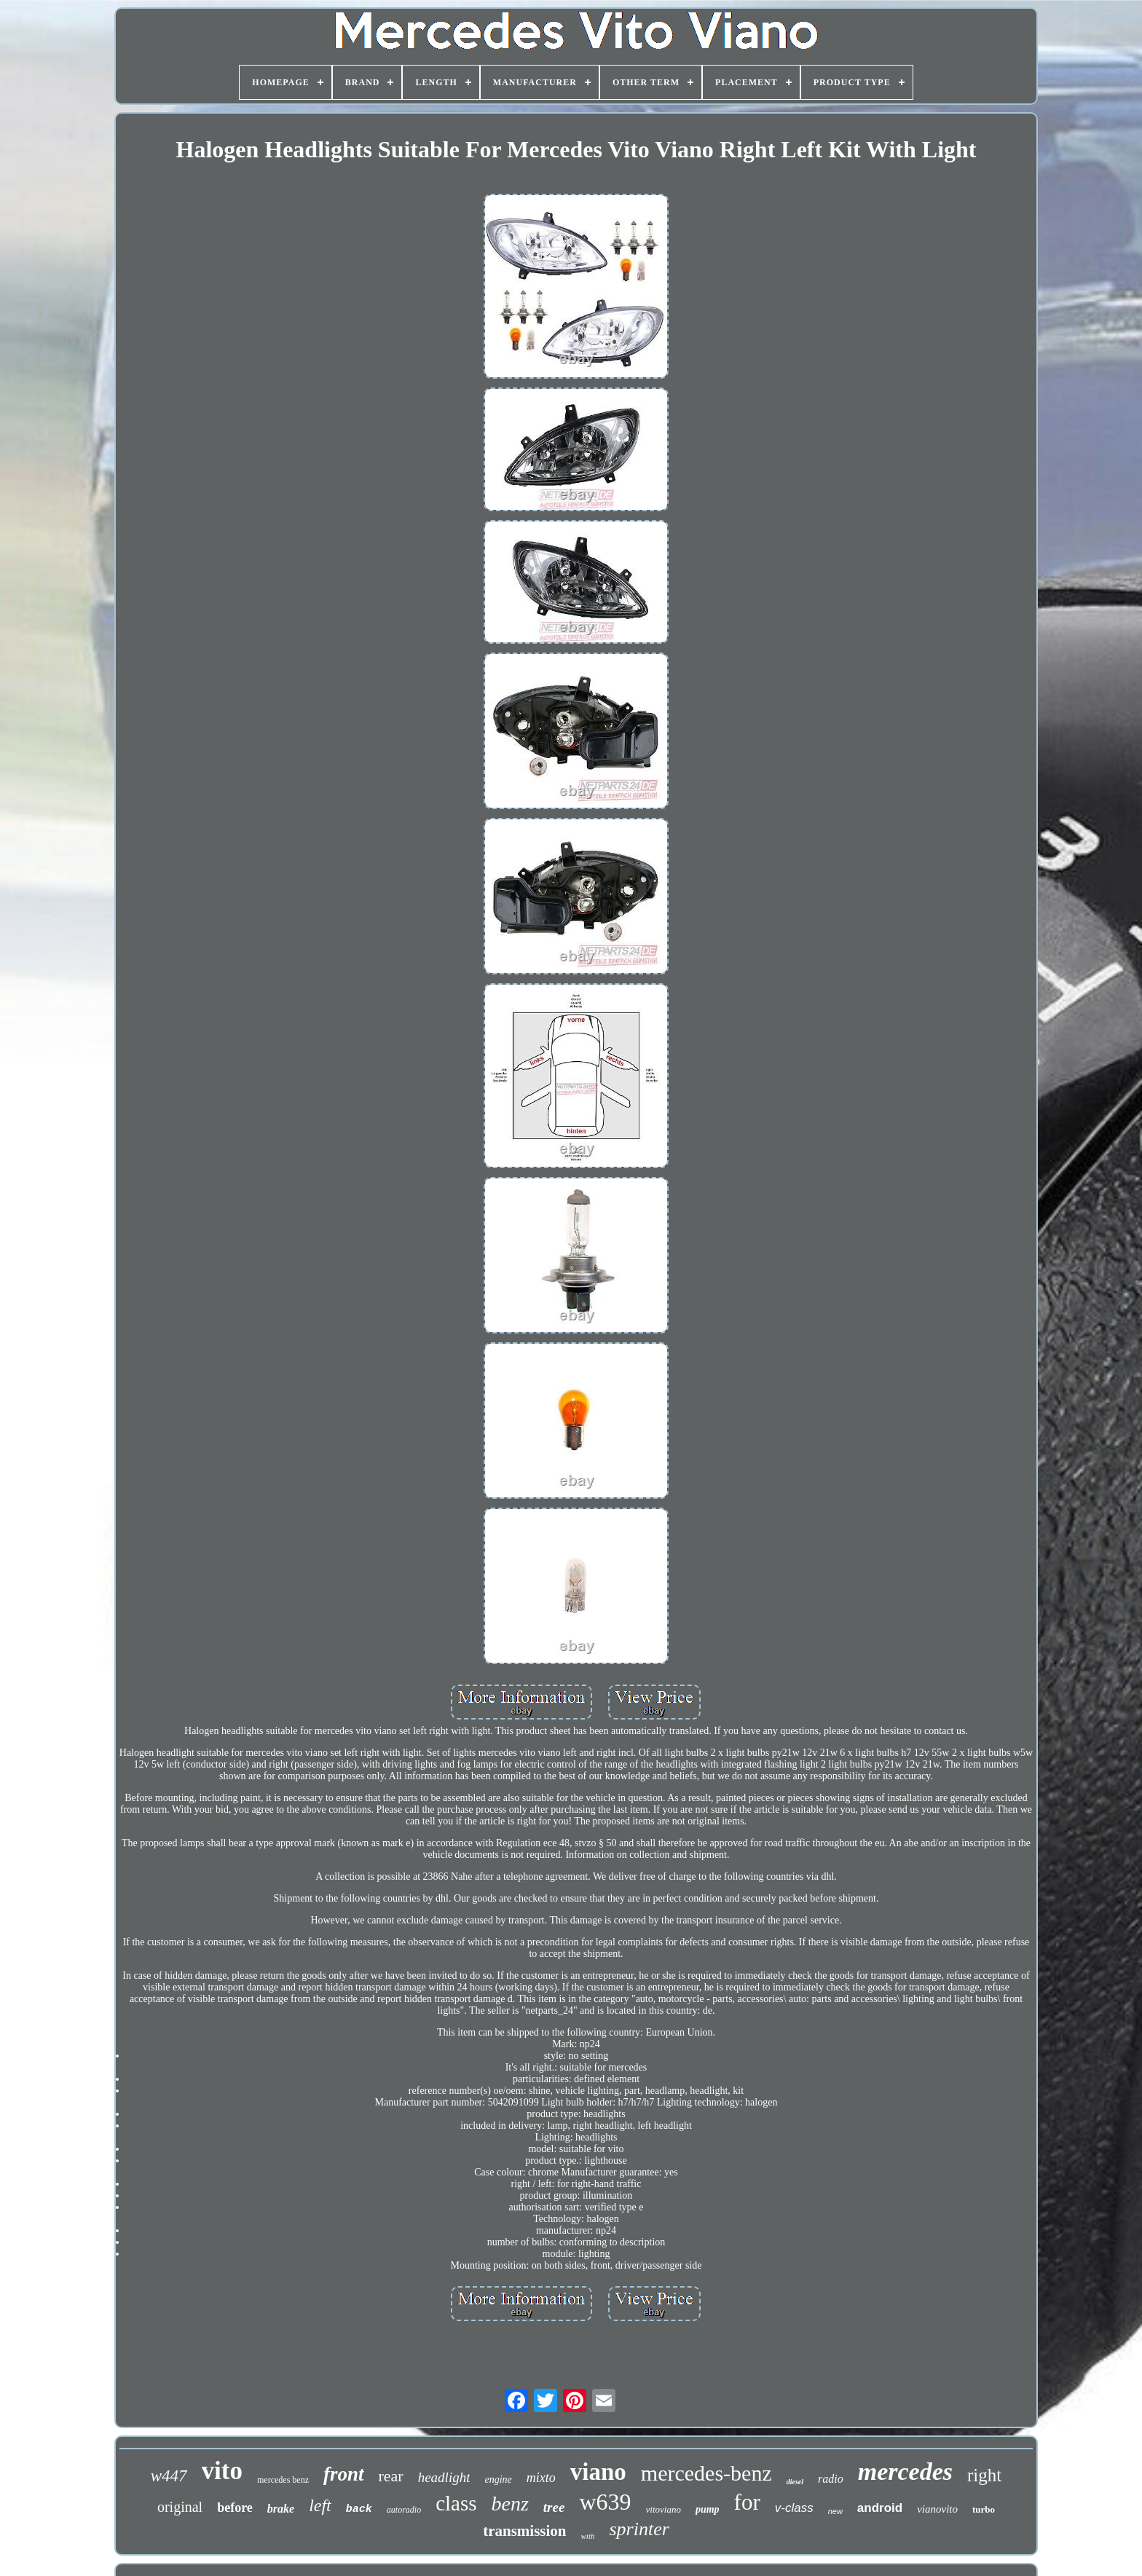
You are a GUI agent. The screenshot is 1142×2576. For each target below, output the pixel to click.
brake (280, 2508)
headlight (444, 2477)
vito (222, 2471)
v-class (794, 2508)
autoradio (404, 2510)
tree (554, 2507)
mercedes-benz (706, 2473)
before (235, 2507)
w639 (605, 2502)
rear (391, 2476)
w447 (169, 2476)
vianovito (937, 2509)
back (359, 2509)
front (343, 2474)
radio (830, 2479)
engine (497, 2479)
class (456, 2503)
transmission (524, 2531)
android (879, 2508)
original (179, 2507)
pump (708, 2509)
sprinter (639, 2529)
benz (510, 2503)
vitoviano (663, 2509)
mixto (541, 2477)
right (984, 2475)
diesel (795, 2482)
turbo (983, 2509)
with (588, 2536)
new (835, 2511)
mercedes (905, 2471)
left (320, 2505)
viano (598, 2472)
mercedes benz (283, 2480)
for (747, 2502)
